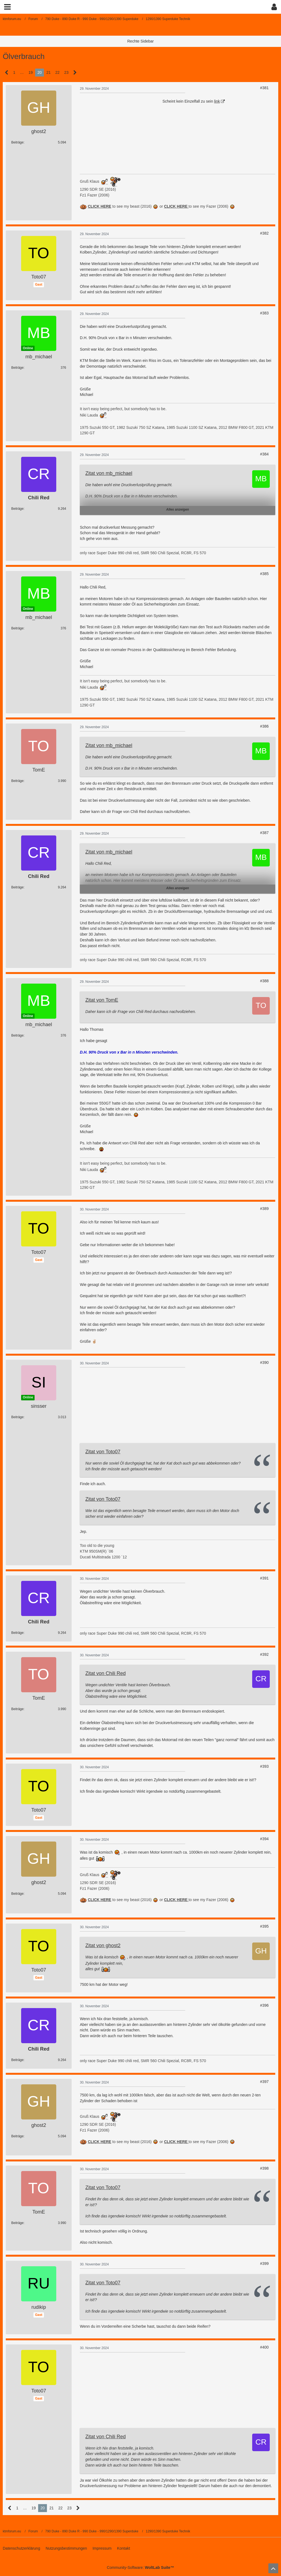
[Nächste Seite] (75, 73)
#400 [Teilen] (264, 2347)
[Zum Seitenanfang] (273, 2568)
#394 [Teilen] (264, 1839)
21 (48, 72)
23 (66, 72)
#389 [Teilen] (264, 1208)
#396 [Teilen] (264, 2005)
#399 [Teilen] (264, 2263)
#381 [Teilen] (264, 88)
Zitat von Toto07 (102, 1451)
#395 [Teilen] (264, 1926)
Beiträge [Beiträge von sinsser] (17, 1417)
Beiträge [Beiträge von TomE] (17, 781)
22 (57, 72)
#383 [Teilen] (264, 313)
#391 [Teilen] (264, 1578)
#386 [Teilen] (264, 726)
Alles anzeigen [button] (177, 509)
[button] (7, 6)
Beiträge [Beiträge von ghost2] (17, 142)
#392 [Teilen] (264, 1654)
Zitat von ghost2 (102, 1945)
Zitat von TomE (101, 1000)
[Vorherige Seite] (7, 73)
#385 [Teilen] (264, 573)
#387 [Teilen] (264, 832)
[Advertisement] (121, 132)
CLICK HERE (176, 206)
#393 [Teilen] (264, 1766)
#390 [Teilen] (264, 1362)
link (217, 101)
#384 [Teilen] (264, 454)
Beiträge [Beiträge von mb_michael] (17, 368)
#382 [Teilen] (264, 233)
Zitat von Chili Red (105, 1673)
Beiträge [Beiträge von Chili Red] (17, 509)
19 (31, 72)
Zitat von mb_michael (108, 473)
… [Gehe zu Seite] (22, 72)
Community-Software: (140, 2567)
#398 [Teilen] (264, 2168)
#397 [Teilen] (264, 2081)
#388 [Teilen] (264, 981)
